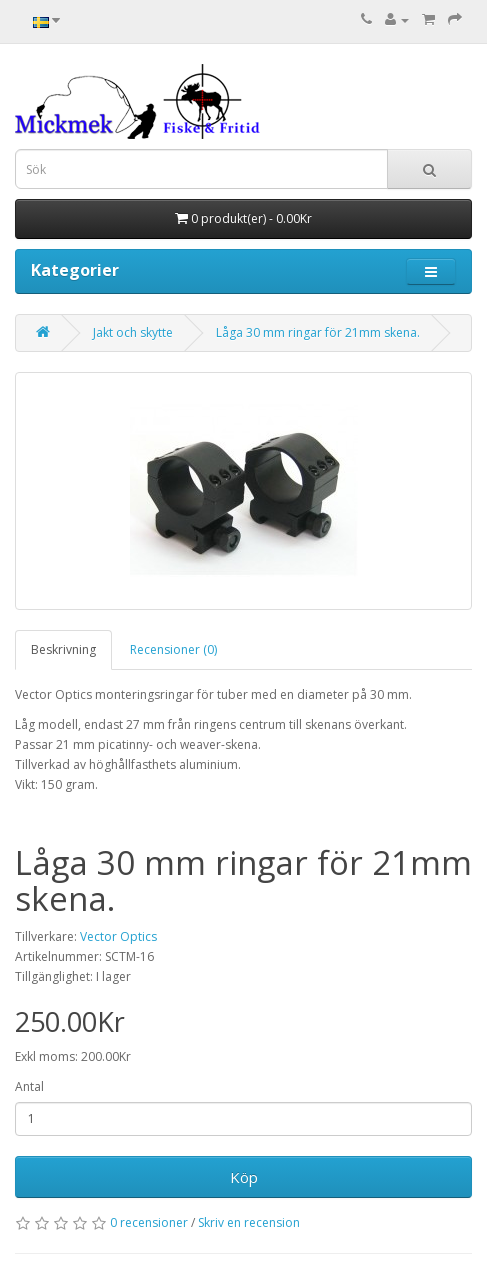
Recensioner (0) (173, 649)
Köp (244, 1177)
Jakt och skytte (133, 332)
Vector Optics (118, 936)
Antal (29, 1086)
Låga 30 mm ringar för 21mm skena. (318, 332)
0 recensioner (149, 1222)
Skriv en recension (249, 1222)
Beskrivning (63, 649)
